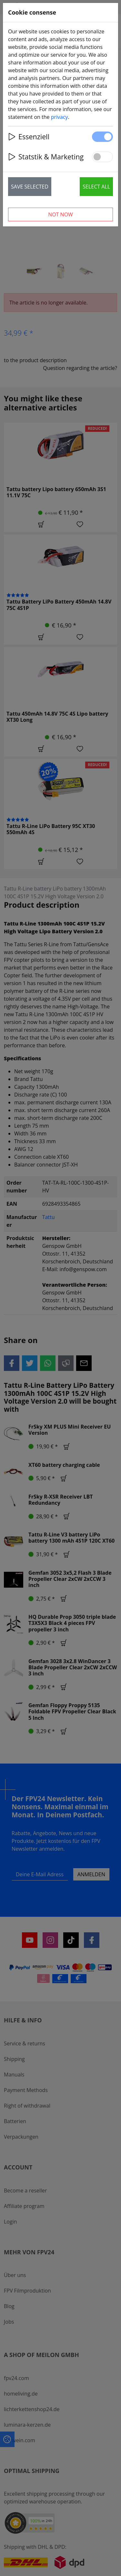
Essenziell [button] (28, 136)
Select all (96, 186)
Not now (60, 214)
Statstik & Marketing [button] (46, 156)
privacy (59, 117)
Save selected (29, 186)
